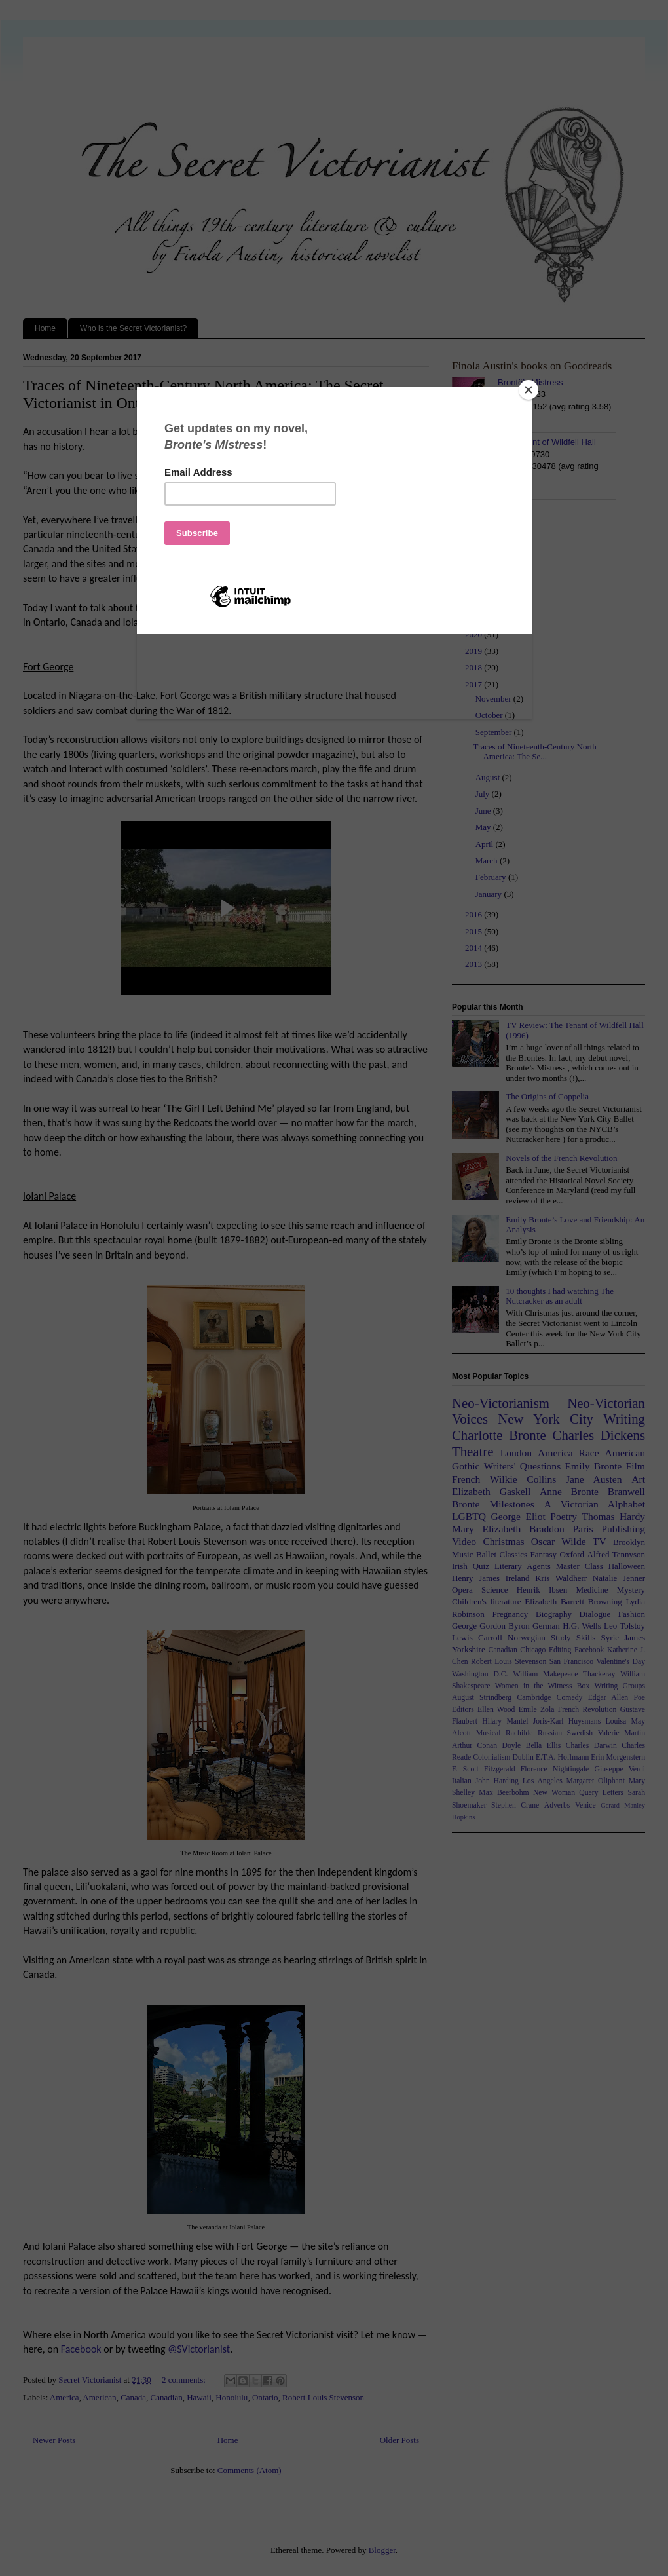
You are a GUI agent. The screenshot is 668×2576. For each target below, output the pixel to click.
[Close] (528, 390)
